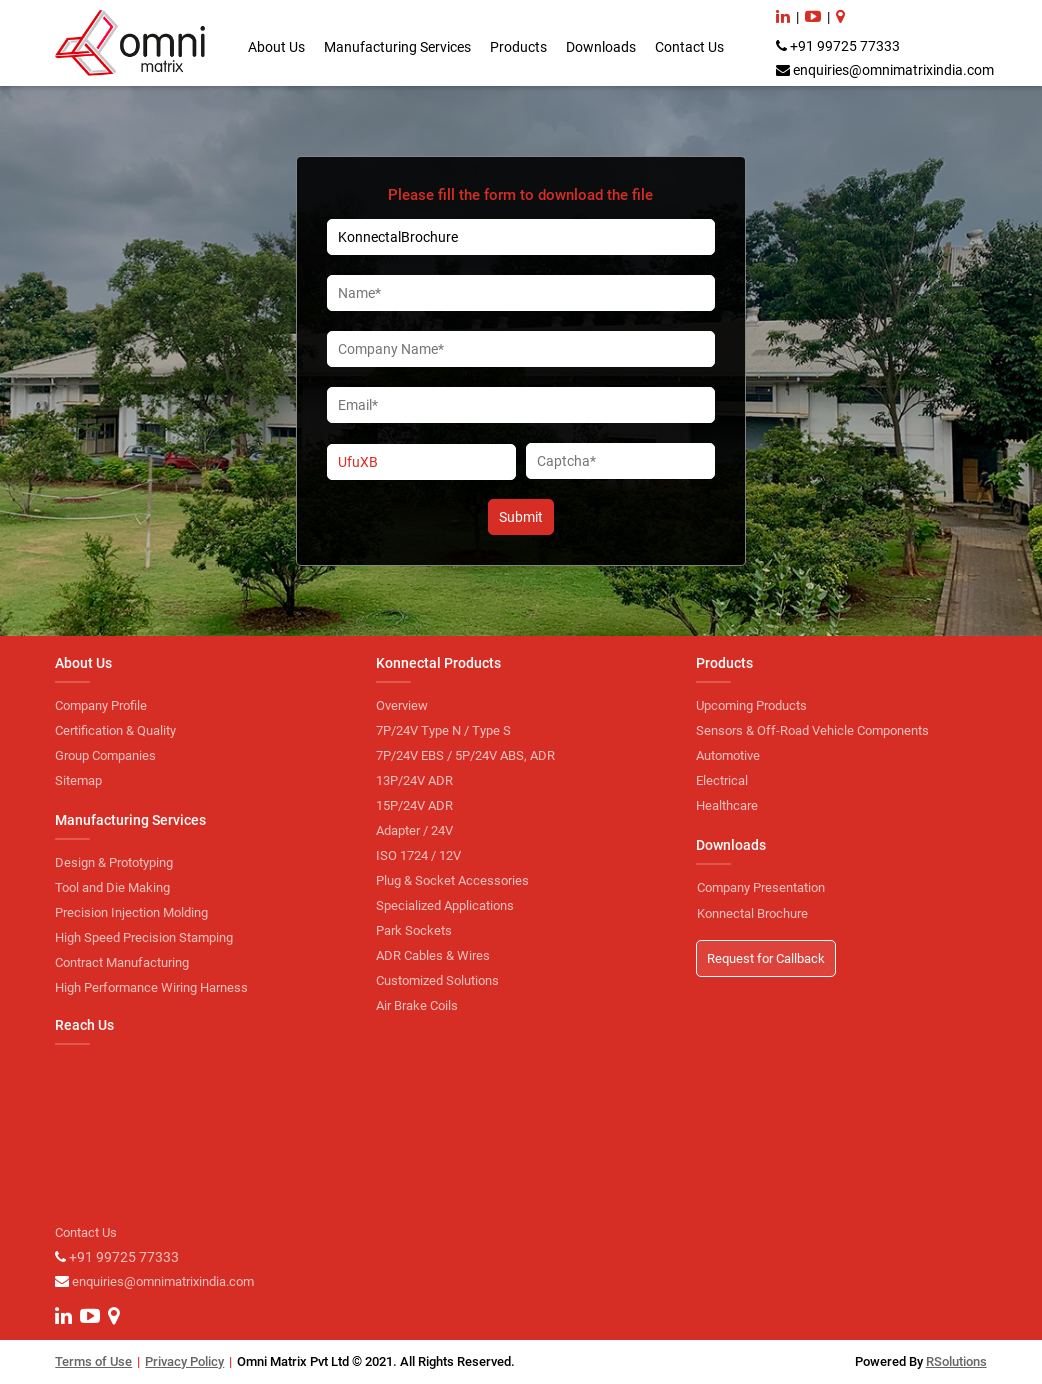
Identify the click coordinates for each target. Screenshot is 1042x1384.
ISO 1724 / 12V (418, 855)
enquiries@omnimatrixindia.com (893, 70)
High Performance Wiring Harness (151, 987)
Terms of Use (93, 1361)
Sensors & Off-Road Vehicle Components (812, 730)
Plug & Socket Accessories (452, 880)
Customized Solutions (437, 980)
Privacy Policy (184, 1361)
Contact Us (689, 47)
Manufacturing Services (397, 47)
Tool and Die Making (112, 887)
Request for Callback (766, 958)
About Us (276, 47)
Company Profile (101, 705)
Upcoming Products (751, 705)
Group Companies (105, 755)
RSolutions (956, 1361)
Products (518, 47)
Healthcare (727, 805)
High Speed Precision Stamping (144, 937)
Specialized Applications (445, 905)
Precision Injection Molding (131, 912)
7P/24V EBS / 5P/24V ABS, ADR (465, 755)
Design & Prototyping (114, 862)
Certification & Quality (115, 730)
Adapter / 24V (414, 830)
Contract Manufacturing (122, 962)
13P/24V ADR (414, 780)
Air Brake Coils (417, 1005)
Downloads (601, 47)
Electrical (722, 780)
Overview (402, 705)
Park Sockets (414, 930)
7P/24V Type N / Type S (443, 730)
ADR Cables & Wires (433, 955)
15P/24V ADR (414, 805)
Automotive (728, 755)
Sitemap (78, 780)
